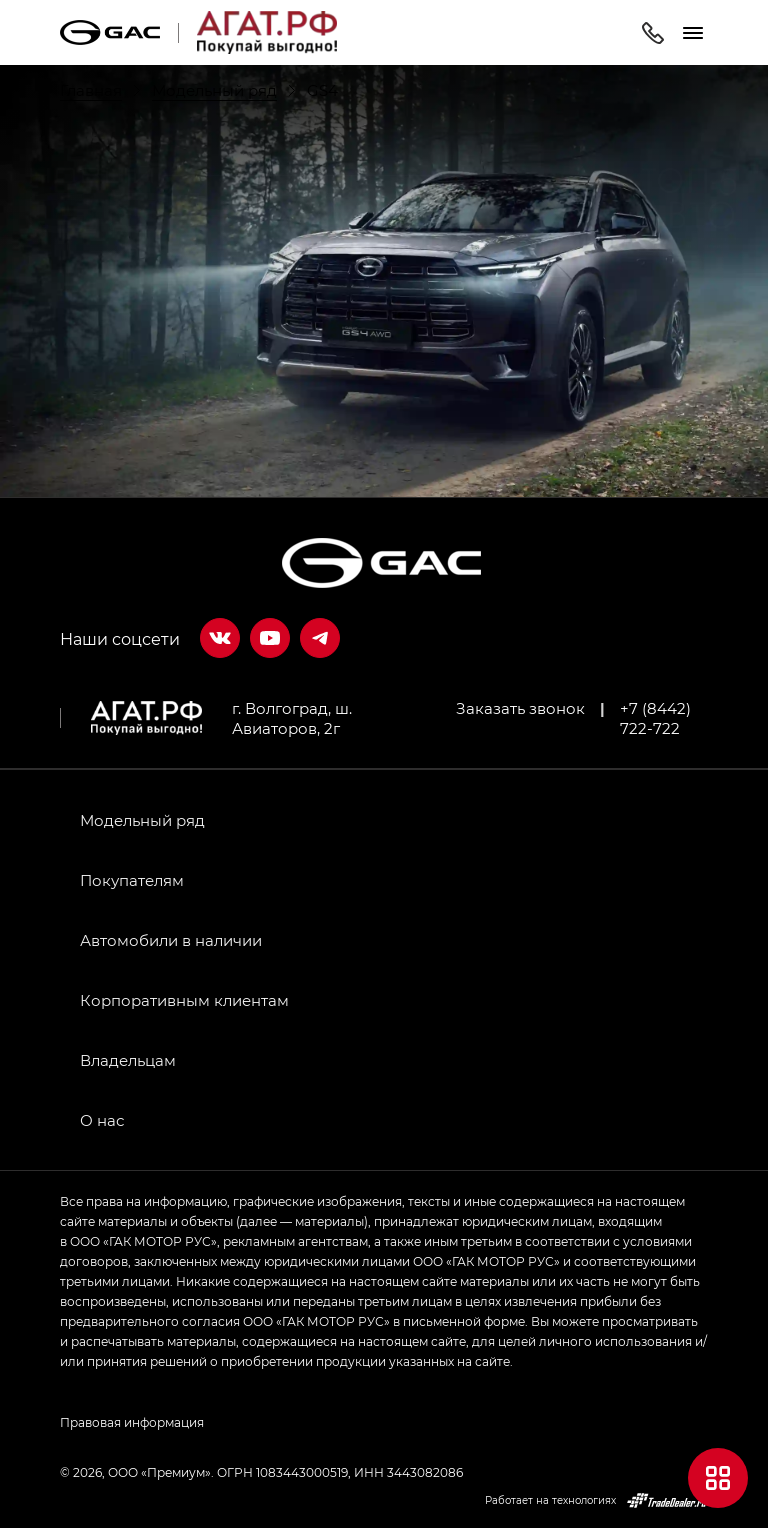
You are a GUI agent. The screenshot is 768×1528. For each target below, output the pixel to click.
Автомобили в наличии (171, 940)
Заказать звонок (520, 708)
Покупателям (132, 880)
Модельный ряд (142, 820)
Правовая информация (132, 1422)
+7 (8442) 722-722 (655, 718)
